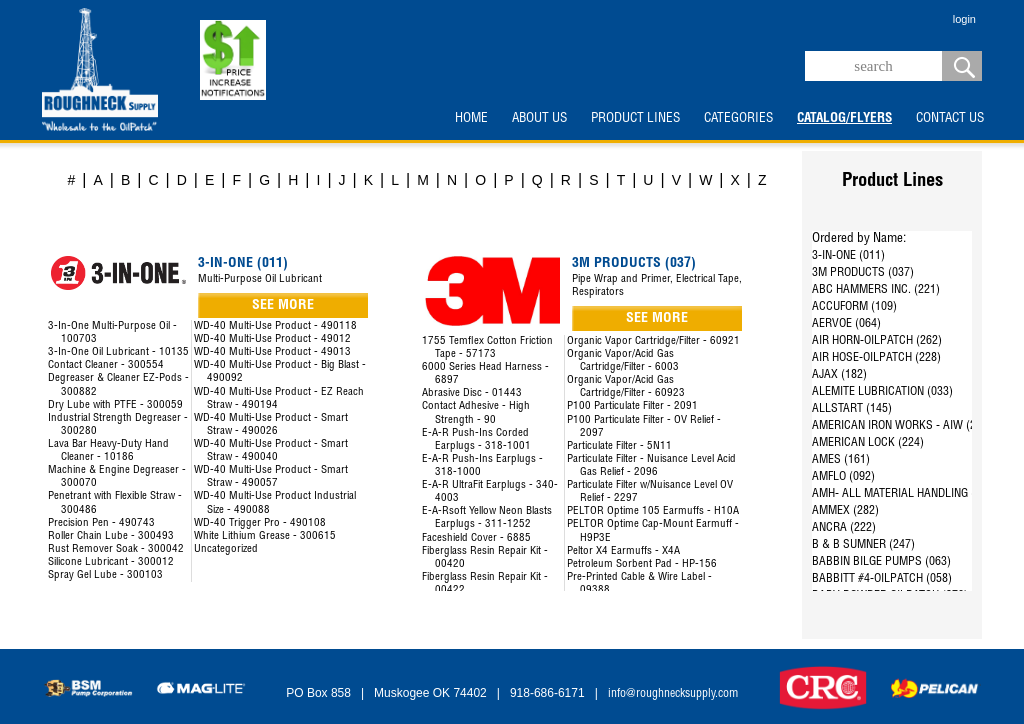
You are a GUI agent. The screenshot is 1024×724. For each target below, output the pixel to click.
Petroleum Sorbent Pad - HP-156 (642, 564)
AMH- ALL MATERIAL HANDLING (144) (904, 494)
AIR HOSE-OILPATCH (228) (876, 358)
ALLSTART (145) (852, 409)
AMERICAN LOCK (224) (868, 443)
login (964, 19)
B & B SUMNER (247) (863, 545)
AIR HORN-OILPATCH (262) (877, 341)
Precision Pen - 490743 (101, 523)
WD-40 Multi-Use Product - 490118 (275, 326)
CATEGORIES (738, 119)
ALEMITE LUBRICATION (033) (882, 392)
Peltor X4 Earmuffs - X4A (623, 551)
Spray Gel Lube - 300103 (105, 575)
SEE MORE (283, 306)
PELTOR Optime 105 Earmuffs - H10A (653, 511)
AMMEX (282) (845, 511)
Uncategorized (226, 549)
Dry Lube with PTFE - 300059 (115, 405)
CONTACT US (950, 119)
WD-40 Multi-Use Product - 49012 (272, 339)
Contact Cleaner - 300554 (106, 365)
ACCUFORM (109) (854, 307)
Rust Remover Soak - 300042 (116, 549)
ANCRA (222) (844, 528)
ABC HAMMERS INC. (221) (876, 290)
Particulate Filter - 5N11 (619, 446)
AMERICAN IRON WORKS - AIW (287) (902, 426)
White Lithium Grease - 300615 (265, 536)
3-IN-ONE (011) (848, 256)
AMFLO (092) (843, 477)
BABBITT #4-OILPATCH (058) (882, 579)
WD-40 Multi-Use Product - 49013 (272, 352)
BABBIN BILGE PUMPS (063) (881, 562)
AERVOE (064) (846, 324)
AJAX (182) (839, 375)
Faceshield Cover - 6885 (476, 538)
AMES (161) (841, 460)
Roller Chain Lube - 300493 (111, 536)
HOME (471, 119)
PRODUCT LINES (635, 119)
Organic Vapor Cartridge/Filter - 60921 (653, 341)
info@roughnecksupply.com (673, 694)
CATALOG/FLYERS (844, 119)
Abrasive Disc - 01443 (472, 393)
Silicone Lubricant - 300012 (111, 562)
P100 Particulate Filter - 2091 (632, 406)
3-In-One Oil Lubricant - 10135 (118, 352)
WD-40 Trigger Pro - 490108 (260, 523)
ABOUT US (539, 119)
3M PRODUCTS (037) (863, 273)
